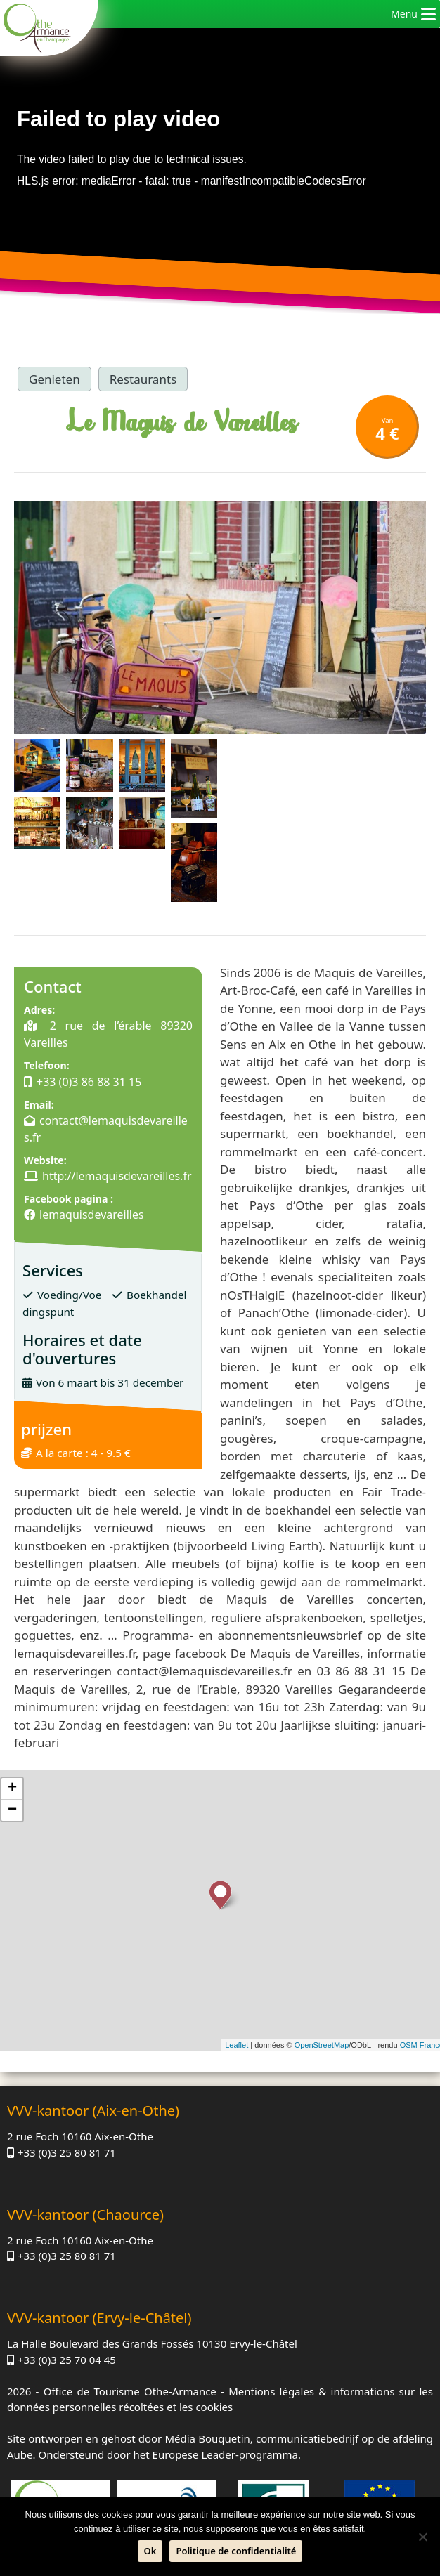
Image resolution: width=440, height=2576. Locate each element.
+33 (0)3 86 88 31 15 (89, 1082)
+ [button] (12, 1788)
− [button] (12, 1810)
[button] (404, 14)
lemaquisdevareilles (91, 1214)
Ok (150, 2550)
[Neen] (422, 2537)
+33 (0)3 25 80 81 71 (67, 2152)
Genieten (54, 379)
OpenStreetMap (322, 2045)
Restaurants (143, 379)
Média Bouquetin (207, 2438)
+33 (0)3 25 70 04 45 (67, 2360)
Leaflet (236, 2045)
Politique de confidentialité (236, 2550)
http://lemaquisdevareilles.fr (117, 1176)
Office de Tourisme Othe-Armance (130, 2391)
